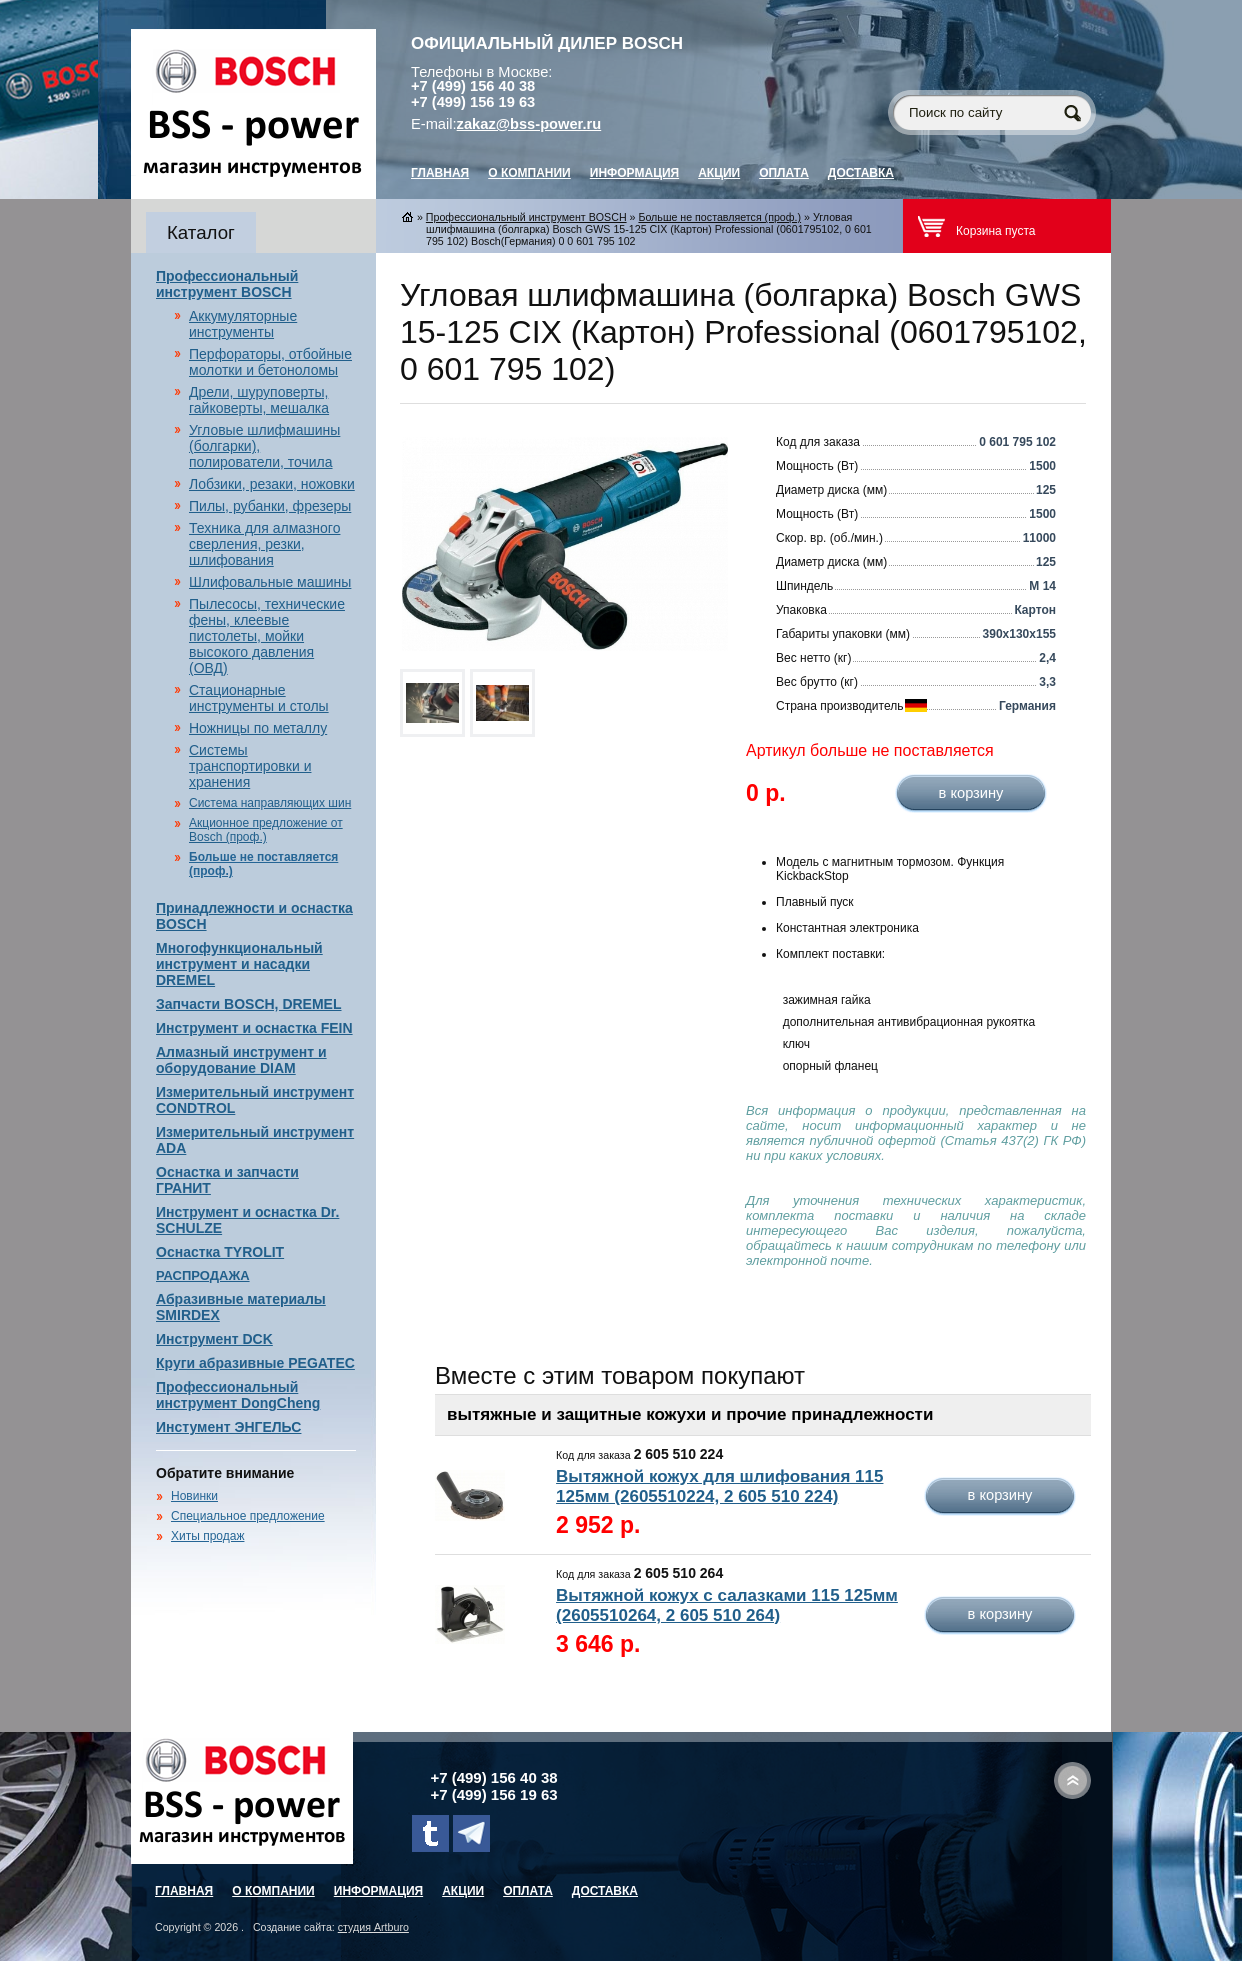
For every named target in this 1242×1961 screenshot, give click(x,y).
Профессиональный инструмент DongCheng (238, 1395)
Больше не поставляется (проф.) (719, 217)
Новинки (194, 1496)
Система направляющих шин (270, 803)
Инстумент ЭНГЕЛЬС (228, 1427)
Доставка (861, 173)
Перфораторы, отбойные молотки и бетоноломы (270, 362)
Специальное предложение (248, 1516)
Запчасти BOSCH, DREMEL (249, 1004)
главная (440, 173)
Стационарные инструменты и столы (259, 698)
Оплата (784, 173)
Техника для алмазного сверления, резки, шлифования (264, 544)
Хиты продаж (207, 1536)
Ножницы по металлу (258, 728)
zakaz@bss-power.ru (529, 124)
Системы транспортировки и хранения (250, 766)
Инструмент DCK (214, 1339)
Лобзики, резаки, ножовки (272, 484)
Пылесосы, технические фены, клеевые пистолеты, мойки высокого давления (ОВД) (267, 636)
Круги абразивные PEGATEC (255, 1363)
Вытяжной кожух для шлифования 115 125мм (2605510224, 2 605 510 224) (719, 1486)
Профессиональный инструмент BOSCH (227, 284)
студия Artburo (373, 1927)
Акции (719, 173)
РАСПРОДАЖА (203, 1275)
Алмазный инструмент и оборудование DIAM (241, 1060)
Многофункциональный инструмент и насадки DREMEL (239, 964)
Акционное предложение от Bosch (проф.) (266, 830)
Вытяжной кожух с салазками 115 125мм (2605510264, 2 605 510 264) (727, 1605)
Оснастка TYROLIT (220, 1252)
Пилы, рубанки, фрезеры (270, 506)
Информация (634, 173)
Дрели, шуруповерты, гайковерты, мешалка (259, 400)
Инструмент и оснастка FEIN (254, 1028)
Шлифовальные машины (270, 582)
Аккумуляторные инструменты (243, 324)
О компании (529, 173)
